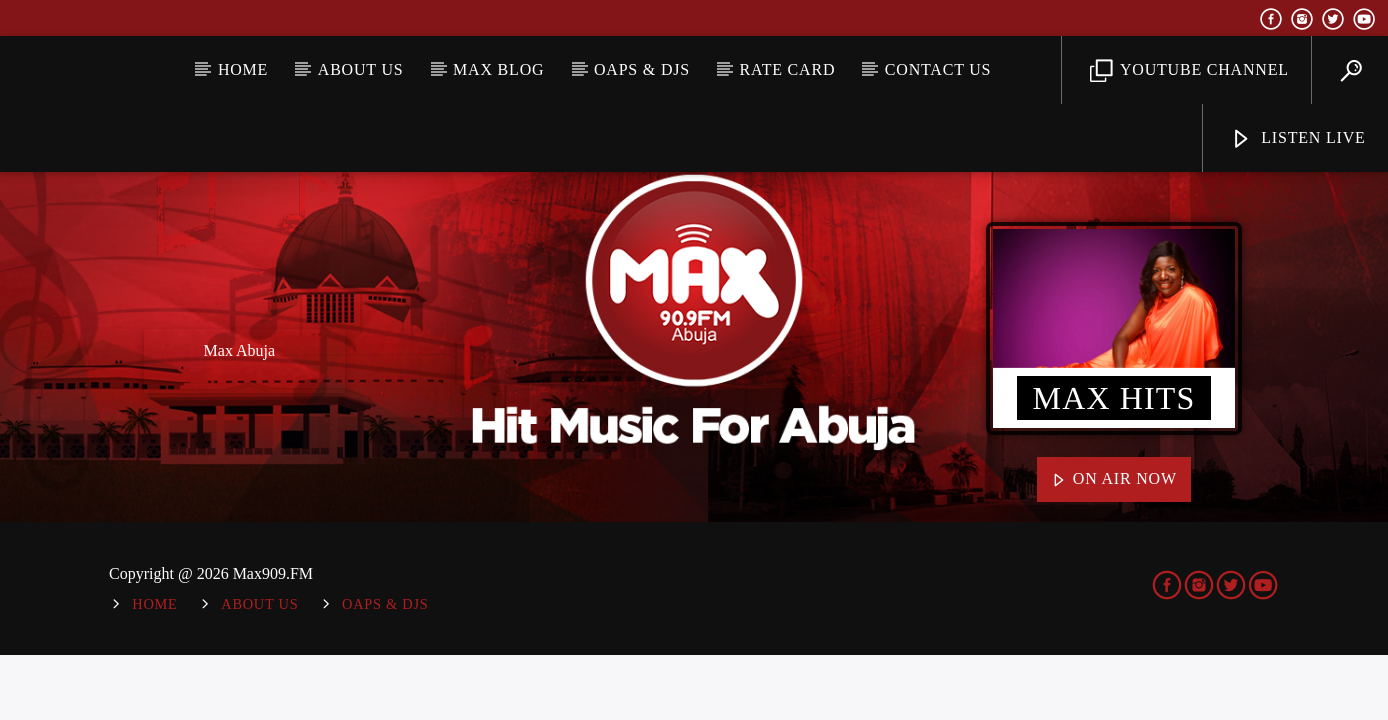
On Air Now (1114, 480)
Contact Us (938, 69)
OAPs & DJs (642, 69)
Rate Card (788, 69)
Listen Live (1297, 139)
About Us (361, 69)
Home (243, 69)
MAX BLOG (498, 69)
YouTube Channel (1189, 71)
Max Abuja (240, 350)
